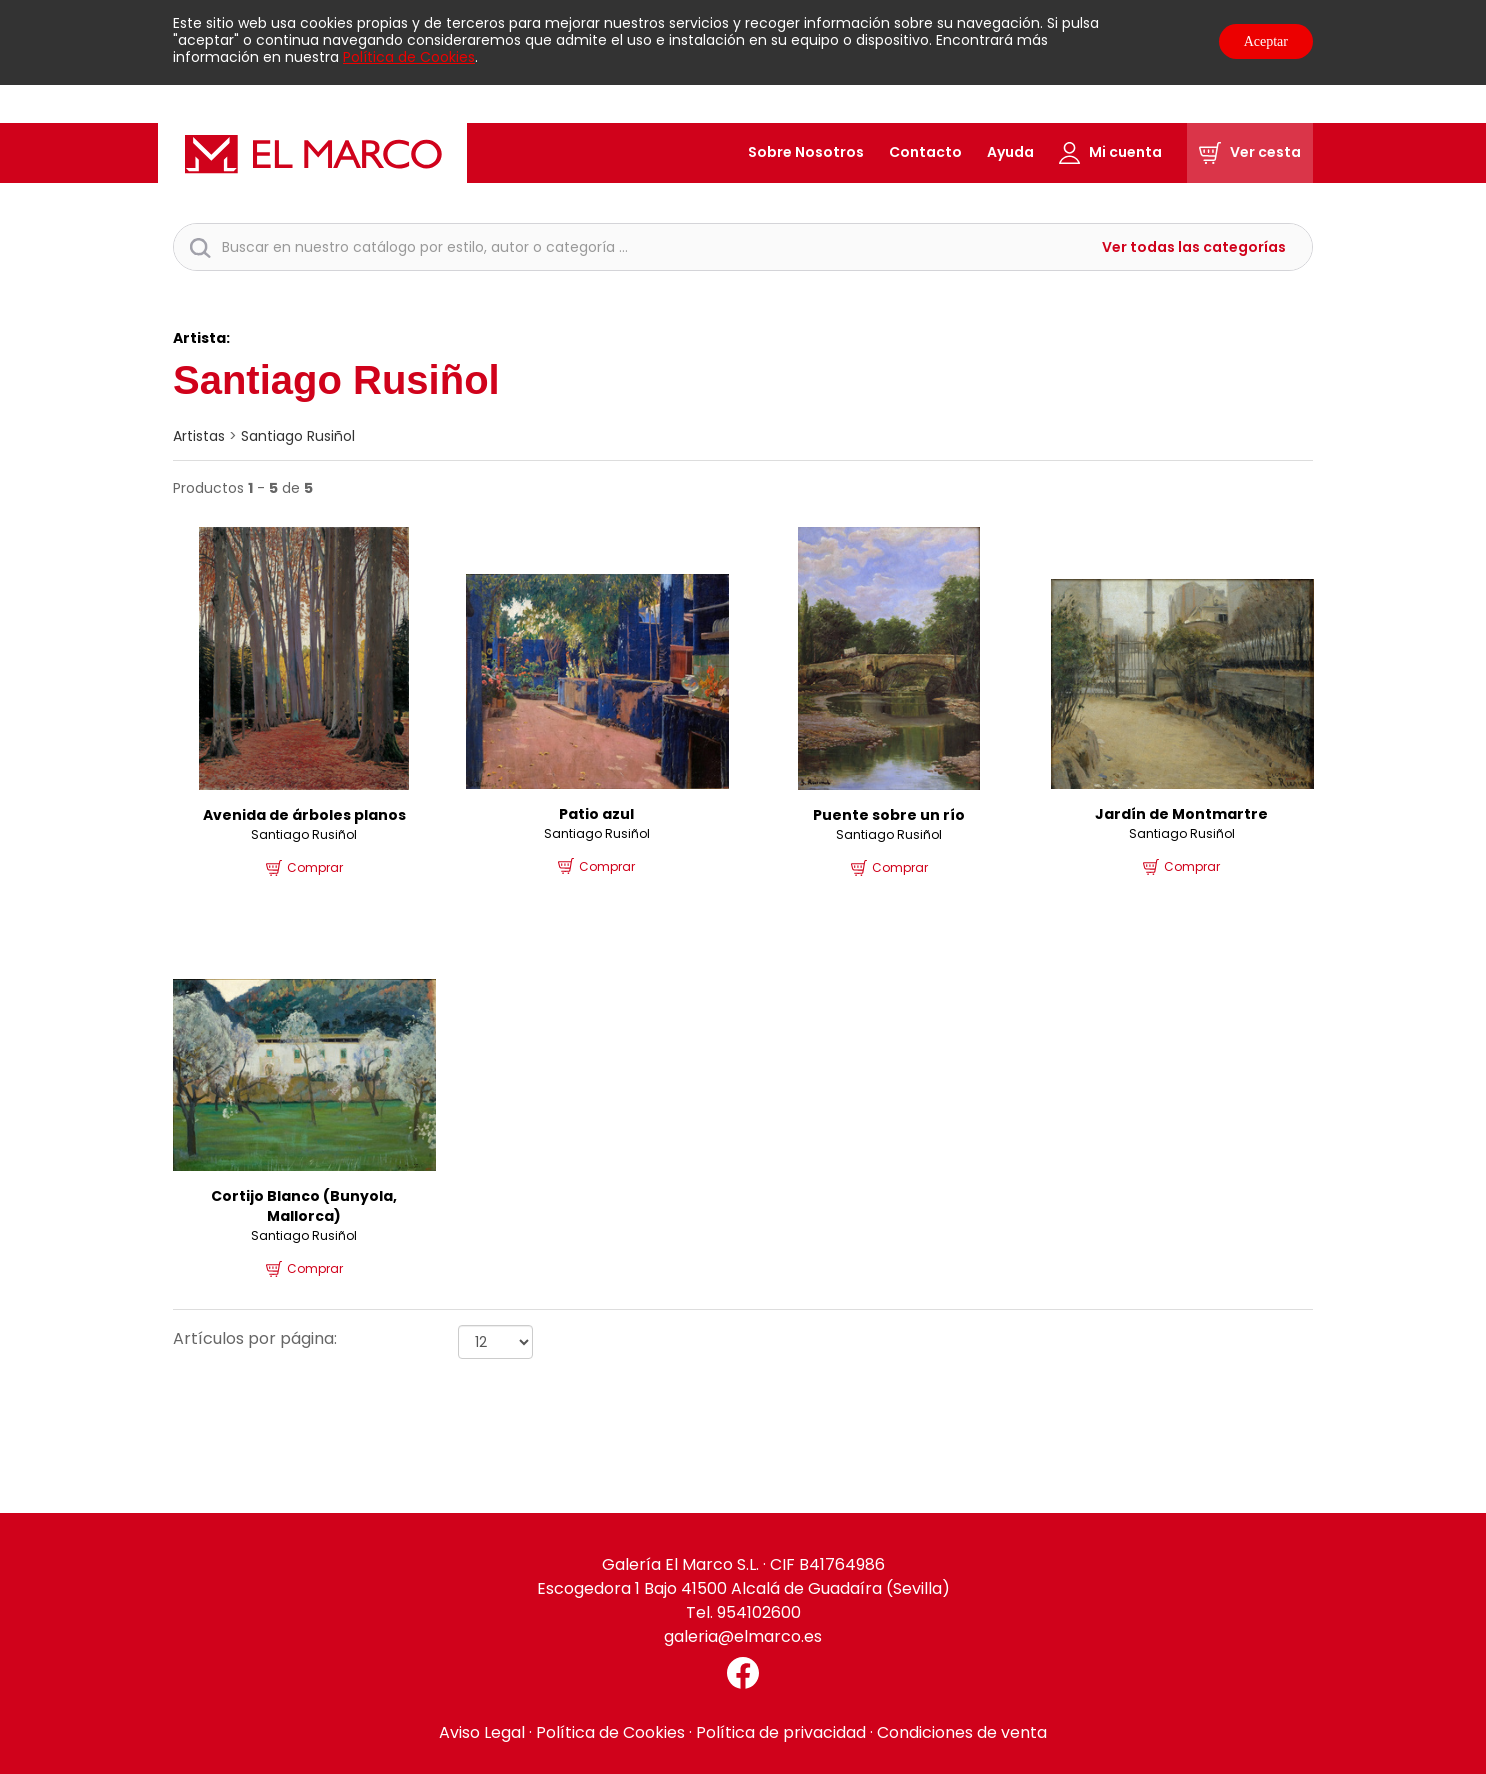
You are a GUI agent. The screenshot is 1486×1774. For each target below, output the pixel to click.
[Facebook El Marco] (743, 1673)
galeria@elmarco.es (743, 1636)
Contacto (925, 152)
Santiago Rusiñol (298, 436)
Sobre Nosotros (806, 152)
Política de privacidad (781, 1732)
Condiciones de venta (962, 1732)
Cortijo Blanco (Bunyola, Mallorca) (304, 1206)
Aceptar (1266, 41)
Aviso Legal (482, 1732)
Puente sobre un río (889, 815)
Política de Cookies (409, 57)
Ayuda (1010, 152)
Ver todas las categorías (1194, 247)
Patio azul (596, 814)
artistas (199, 436)
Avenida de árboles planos (304, 815)
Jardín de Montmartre (1181, 814)
